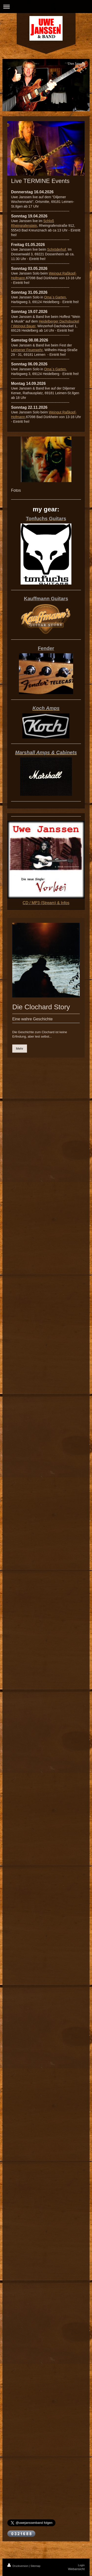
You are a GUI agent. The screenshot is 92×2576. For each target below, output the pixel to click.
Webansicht (76, 2569)
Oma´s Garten (55, 297)
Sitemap (35, 2565)
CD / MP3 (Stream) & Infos (46, 903)
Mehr (19, 1048)
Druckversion (18, 2565)
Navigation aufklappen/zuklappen (46, 6)
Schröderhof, (57, 249)
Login (81, 2565)
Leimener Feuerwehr (26, 350)
